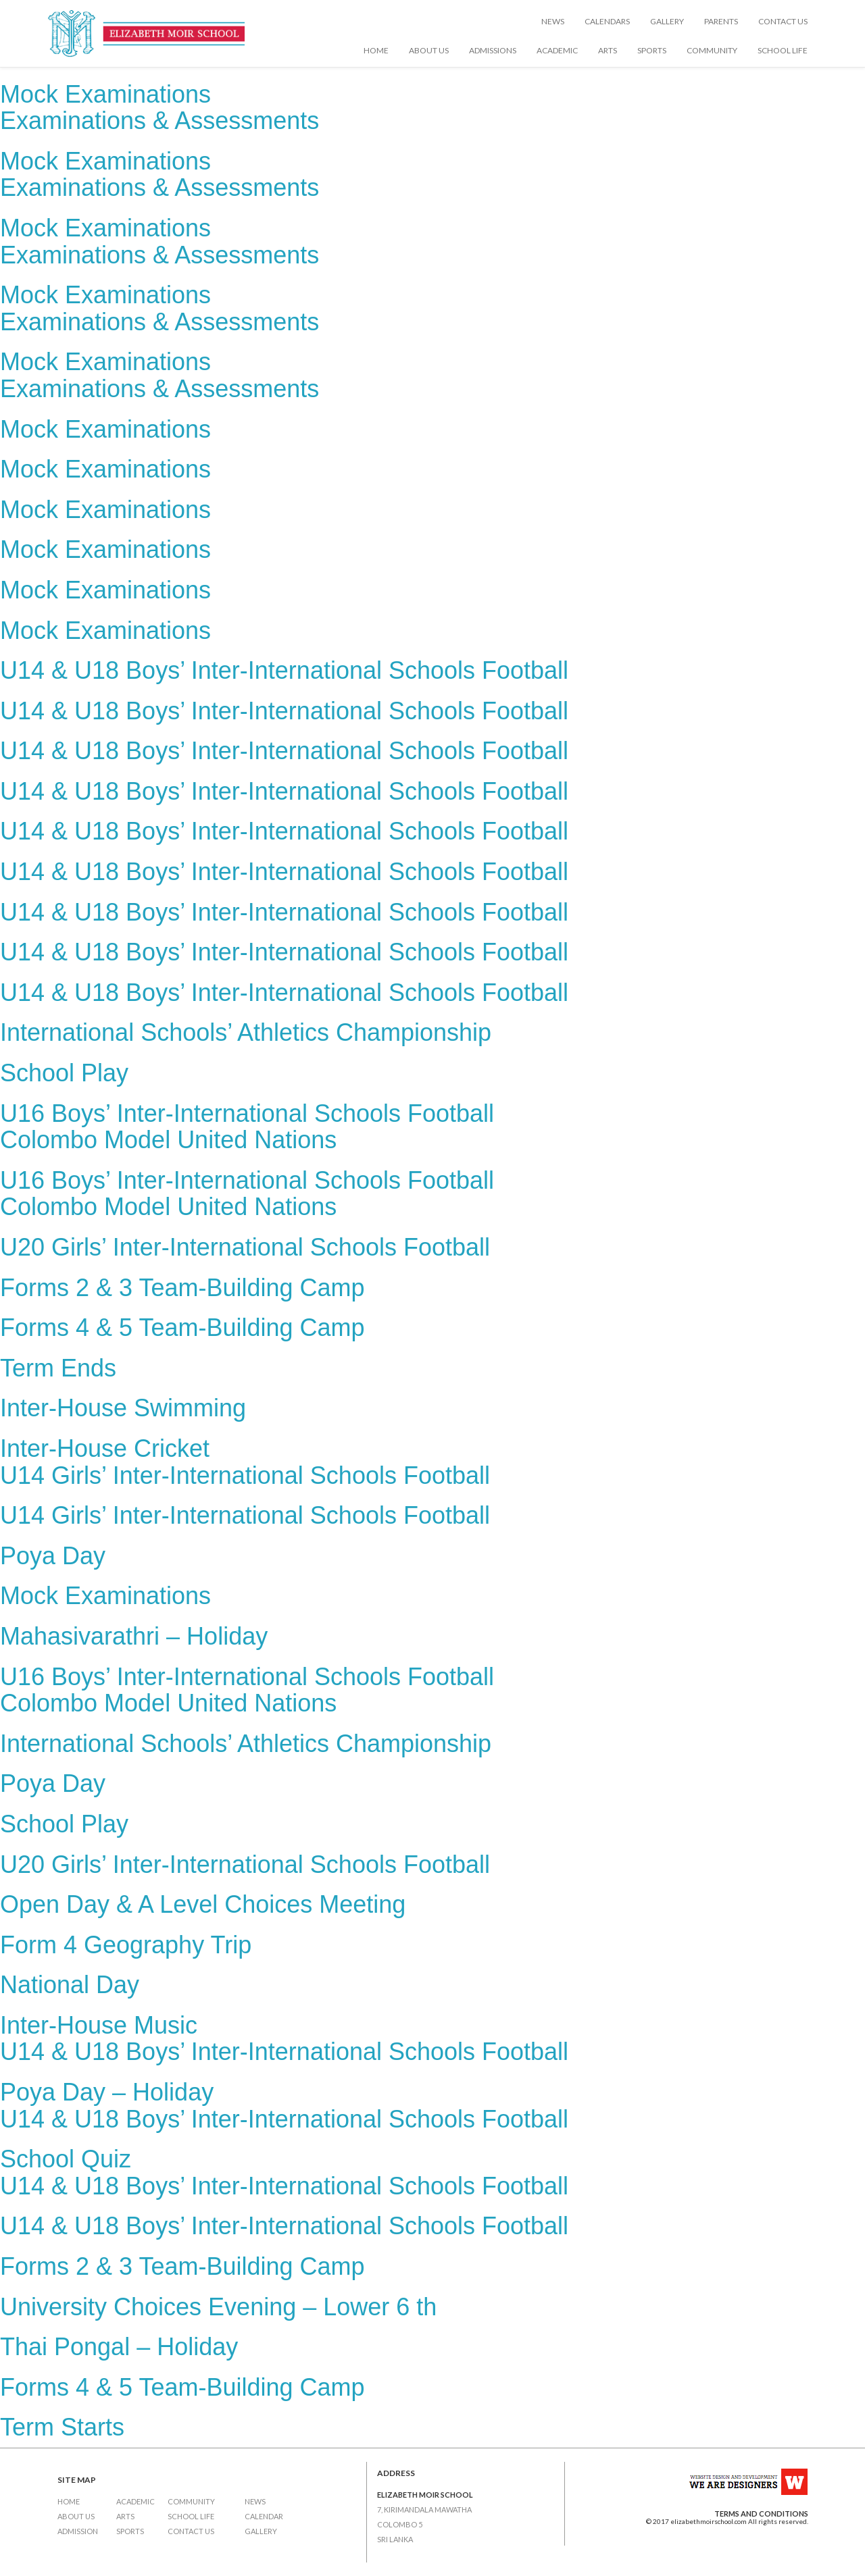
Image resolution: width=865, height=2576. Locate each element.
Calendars (607, 21)
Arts (607, 50)
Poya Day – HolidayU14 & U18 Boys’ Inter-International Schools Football (284, 2105)
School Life (783, 50)
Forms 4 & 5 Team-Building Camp (182, 1327)
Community (712, 50)
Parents (721, 21)
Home (376, 50)
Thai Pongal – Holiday (119, 2347)
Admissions (492, 50)
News (552, 21)
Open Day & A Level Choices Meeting (202, 1904)
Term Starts (62, 2427)
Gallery (667, 21)
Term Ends (58, 1368)
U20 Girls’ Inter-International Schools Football (245, 1247)
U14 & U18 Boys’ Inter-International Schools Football (284, 670)
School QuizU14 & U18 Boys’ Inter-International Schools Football (284, 2172)
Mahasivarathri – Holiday (134, 1636)
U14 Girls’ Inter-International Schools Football (245, 1515)
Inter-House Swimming (123, 1408)
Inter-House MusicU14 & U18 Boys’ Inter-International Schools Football (284, 2038)
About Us (429, 50)
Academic (557, 50)
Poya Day (52, 1556)
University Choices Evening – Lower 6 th (218, 2307)
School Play (64, 1073)
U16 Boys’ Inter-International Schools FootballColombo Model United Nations (247, 1127)
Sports (651, 50)
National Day (69, 1985)
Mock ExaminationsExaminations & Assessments (159, 107)
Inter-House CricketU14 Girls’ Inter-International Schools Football (245, 1462)
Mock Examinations (105, 429)
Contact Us (783, 21)
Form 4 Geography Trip (125, 1945)
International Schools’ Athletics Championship (245, 1032)
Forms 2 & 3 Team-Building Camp (182, 1288)
